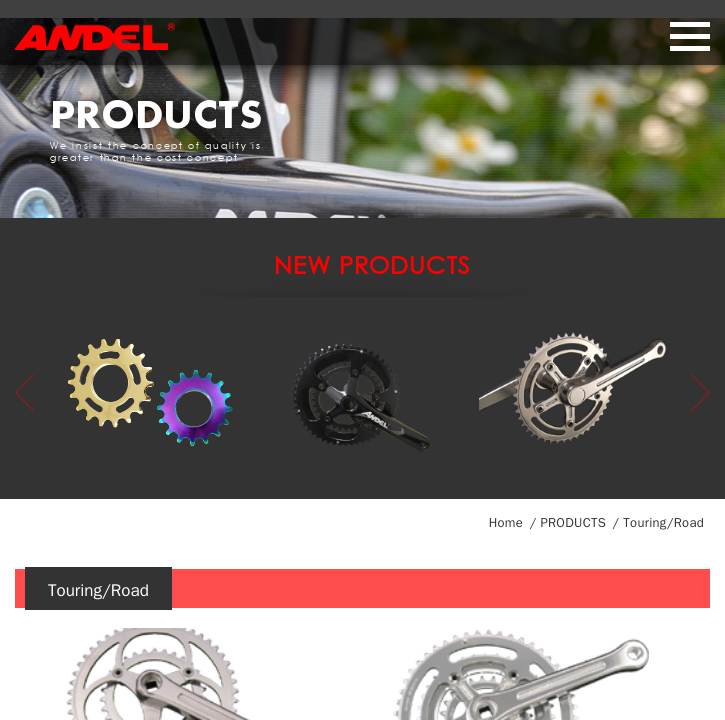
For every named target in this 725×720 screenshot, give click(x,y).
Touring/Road (663, 522)
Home (506, 522)
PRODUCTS (573, 522)
